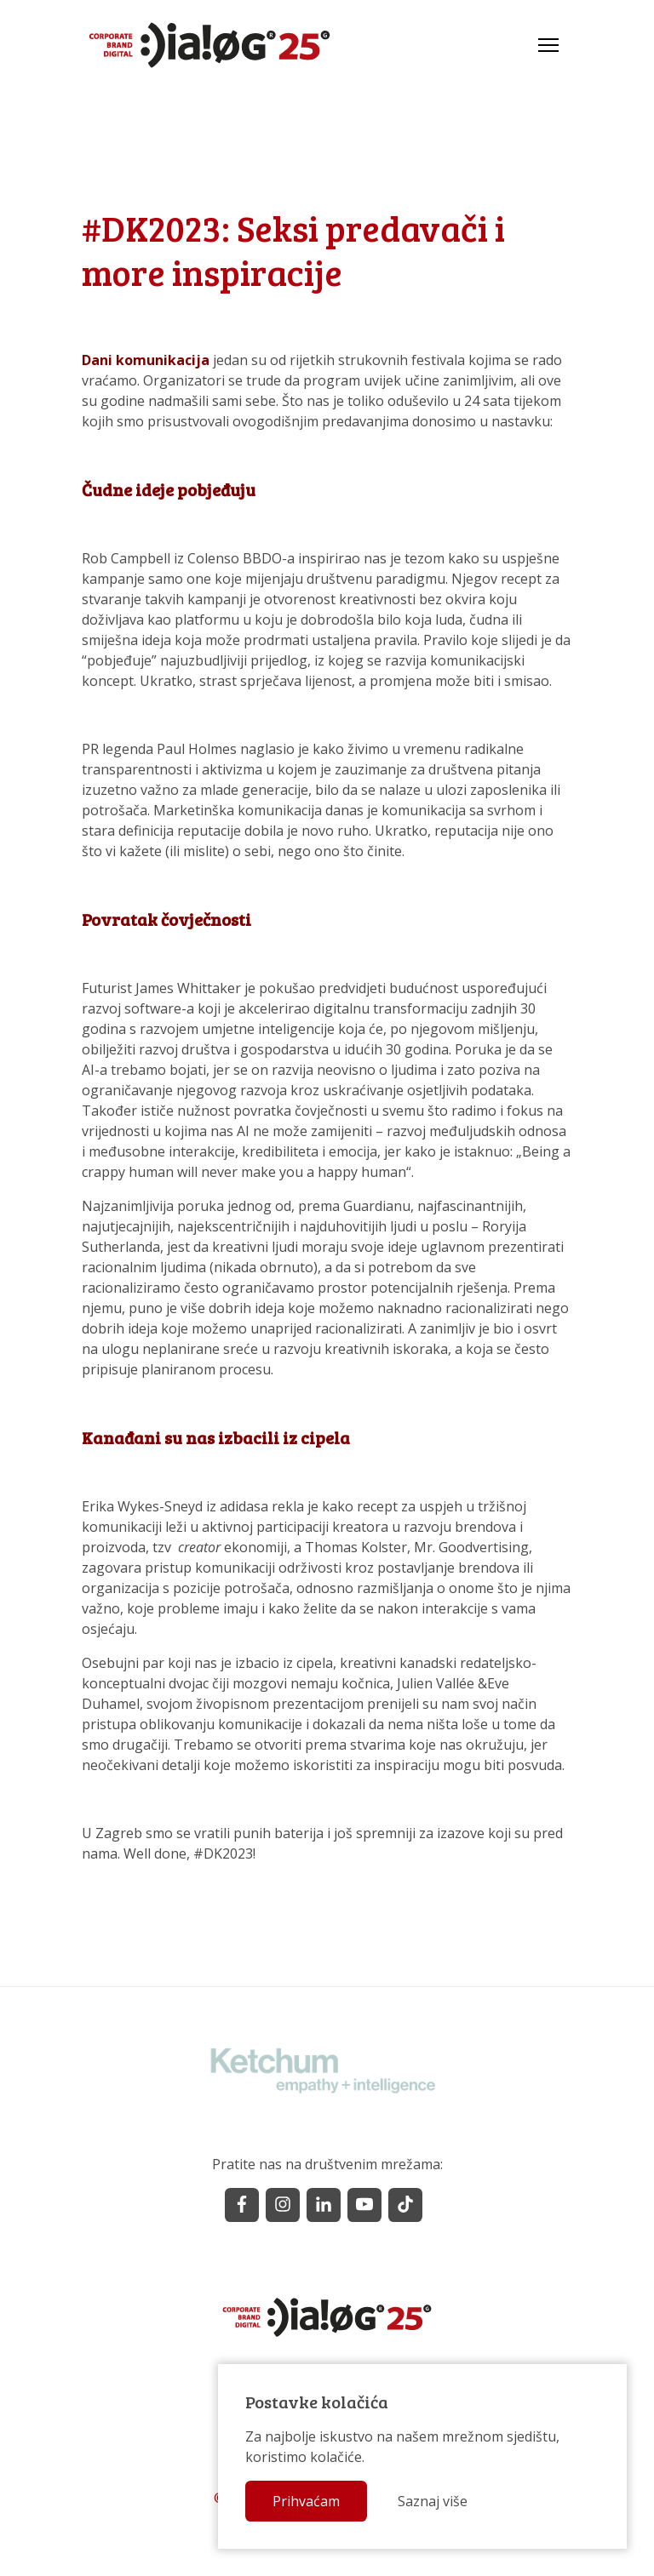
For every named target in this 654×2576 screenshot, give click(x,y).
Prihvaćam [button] (306, 2501)
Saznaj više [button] (433, 2501)
